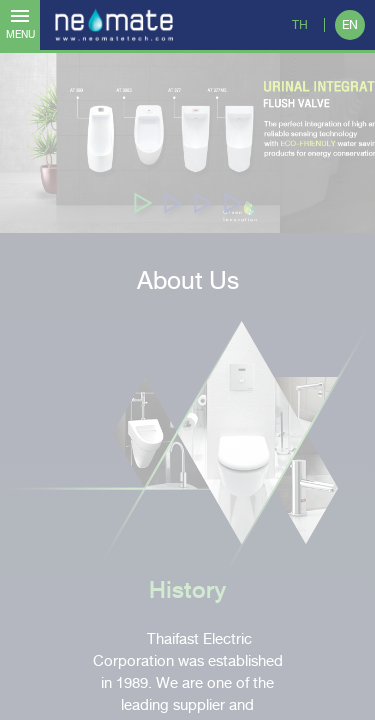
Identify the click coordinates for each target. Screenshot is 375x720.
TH (300, 25)
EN (350, 25)
